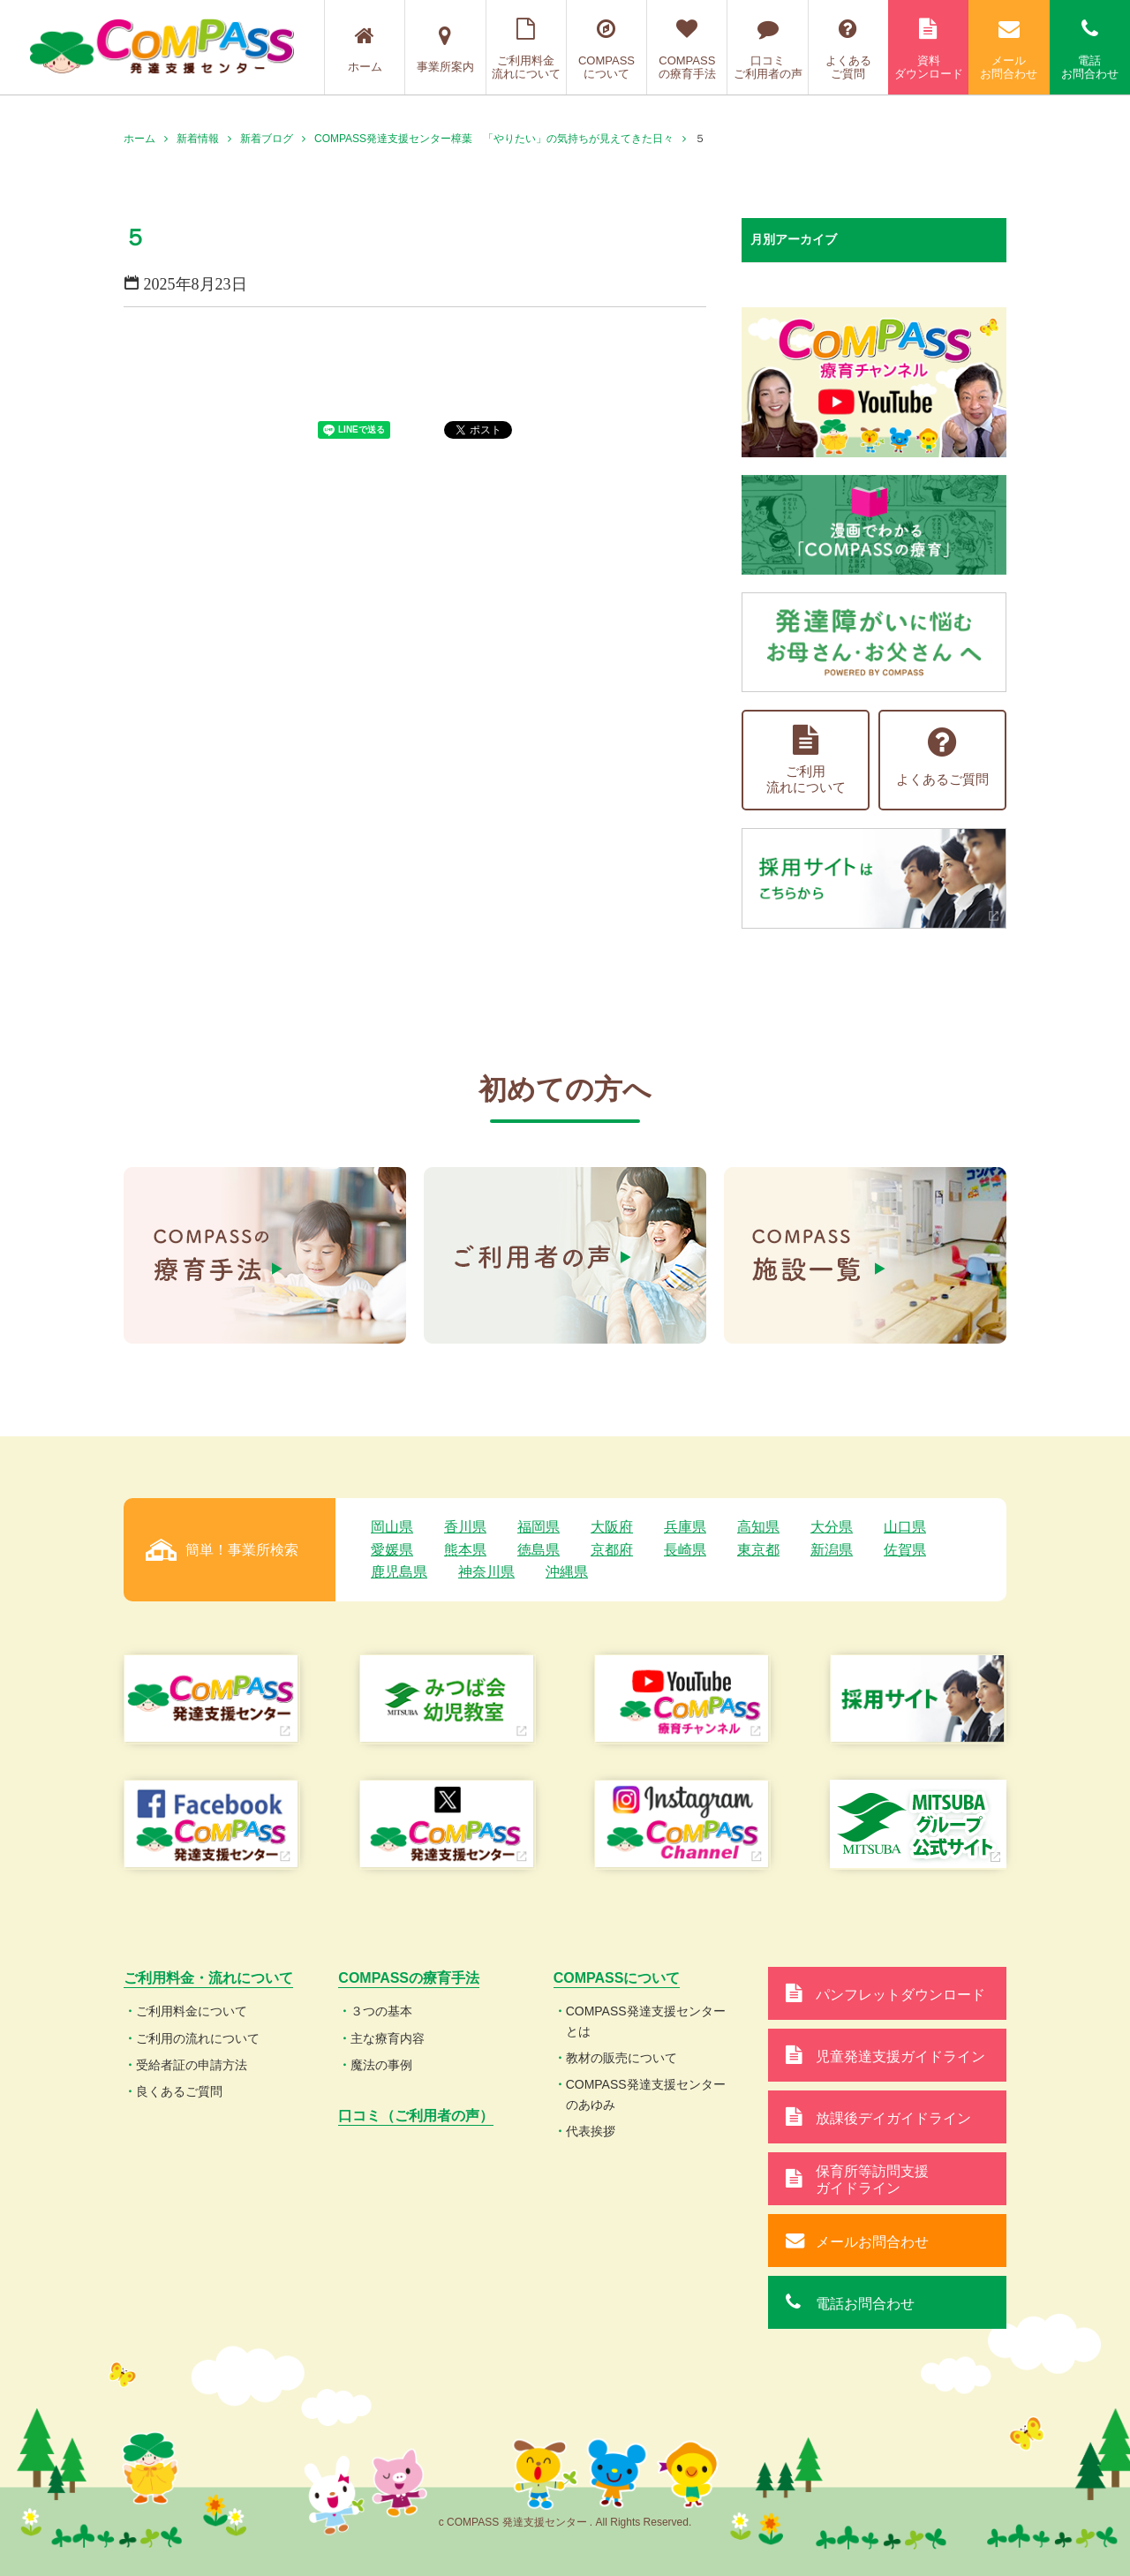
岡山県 (392, 1526)
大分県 (831, 1526)
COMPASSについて (606, 49)
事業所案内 (445, 49)
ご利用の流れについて (198, 2038)
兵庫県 (685, 1526)
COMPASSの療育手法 (687, 49)
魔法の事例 (381, 2065)
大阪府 (612, 1526)
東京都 (758, 1549)
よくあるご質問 (848, 49)
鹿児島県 (399, 1571)
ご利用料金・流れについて (208, 1977)
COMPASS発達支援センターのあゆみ (646, 2094)
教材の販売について (621, 2058)
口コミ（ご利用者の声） (415, 2115)
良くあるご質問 (179, 2091)
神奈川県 (486, 1571)
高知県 (758, 1526)
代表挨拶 (590, 2131)
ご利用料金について (191, 2011)
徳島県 (538, 1549)
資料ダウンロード (928, 49)
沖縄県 (567, 1571)
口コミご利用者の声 (767, 49)
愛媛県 (392, 1549)
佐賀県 (905, 1549)
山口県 (905, 1526)
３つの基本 (381, 2011)
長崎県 (685, 1549)
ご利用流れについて (806, 760)
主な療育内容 (387, 2038)
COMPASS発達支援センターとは (646, 2020)
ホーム (364, 49)
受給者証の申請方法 (191, 2065)
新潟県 (831, 1549)
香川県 (465, 1526)
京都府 (612, 1549)
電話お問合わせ (1090, 49)
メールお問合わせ (1008, 49)
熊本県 (465, 1549)
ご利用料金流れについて (526, 49)
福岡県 (538, 1526)
